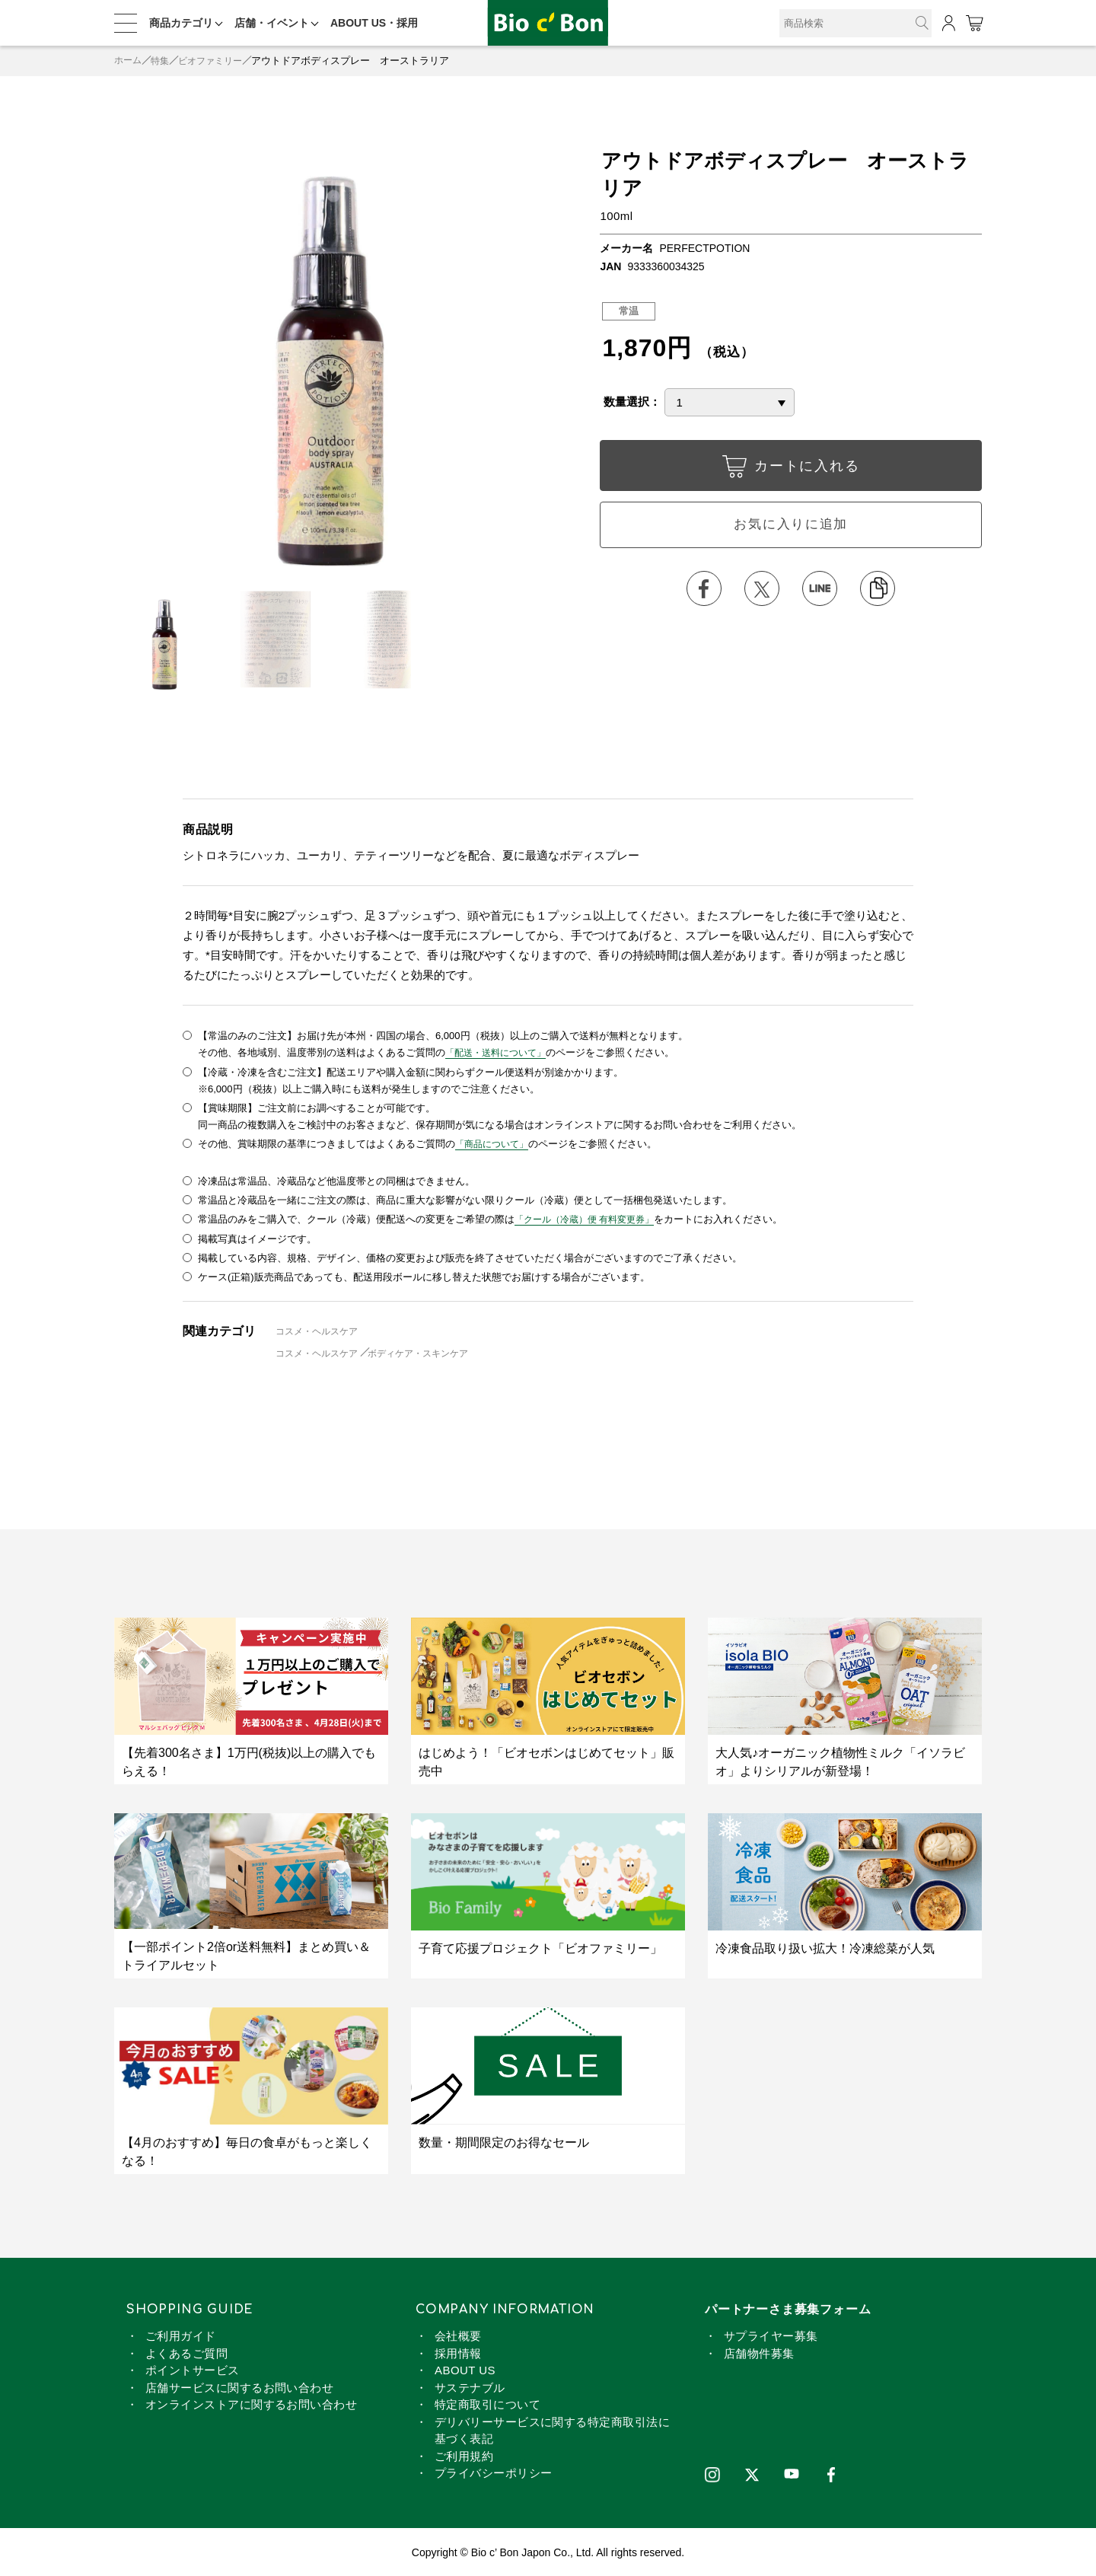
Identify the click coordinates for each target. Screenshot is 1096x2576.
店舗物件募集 (759, 2351)
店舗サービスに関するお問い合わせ (239, 2386)
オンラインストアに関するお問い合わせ (251, 2403)
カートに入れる (790, 469)
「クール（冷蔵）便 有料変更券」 (590, 1218)
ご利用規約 (464, 2454)
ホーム (129, 60)
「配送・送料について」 (499, 1052)
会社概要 (458, 2335)
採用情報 (458, 2351)
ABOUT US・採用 (374, 23)
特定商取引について (487, 2403)
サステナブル (470, 2386)
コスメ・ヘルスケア (320, 1329)
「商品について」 (494, 1143)
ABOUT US (465, 2369)
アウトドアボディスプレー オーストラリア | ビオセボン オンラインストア (548, 23)
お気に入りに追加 (791, 526)
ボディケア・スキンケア (429, 1351)
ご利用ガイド (180, 2335)
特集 (163, 60)
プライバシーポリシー (494, 2472)
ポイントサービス (192, 2369)
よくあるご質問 (186, 2351)
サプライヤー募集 (771, 2335)
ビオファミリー (216, 60)
